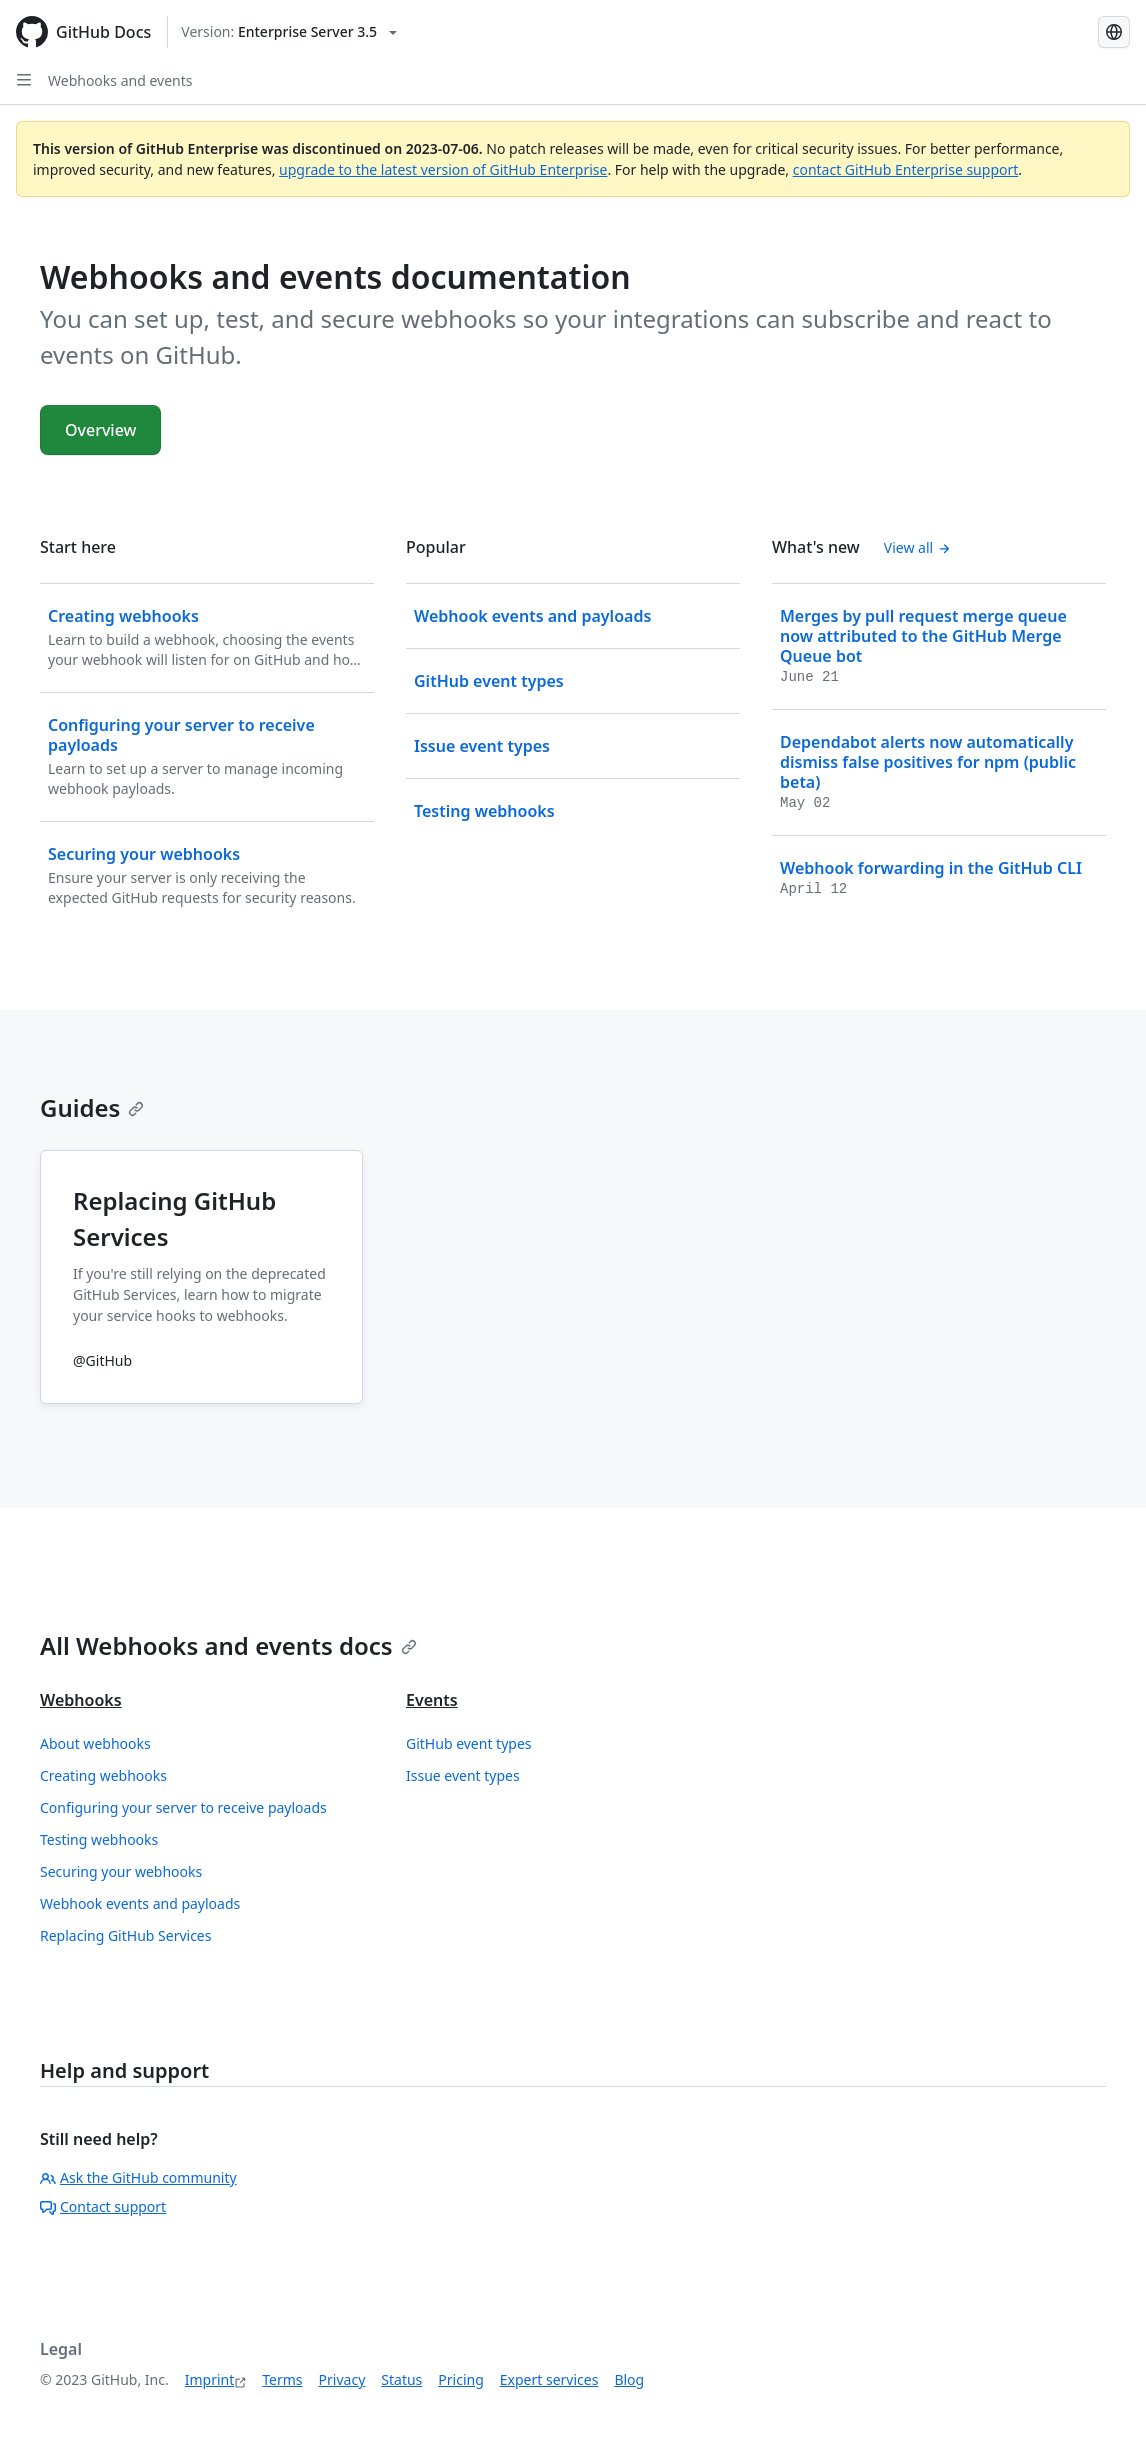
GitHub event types (469, 1743)
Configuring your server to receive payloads (183, 1807)
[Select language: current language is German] (1114, 32)
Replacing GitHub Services (125, 1935)
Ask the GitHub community (138, 2177)
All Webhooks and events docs (228, 1645)
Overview (100, 430)
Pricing (460, 2379)
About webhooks (95, 1743)
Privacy (342, 2379)
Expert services (549, 2379)
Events (432, 1700)
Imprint (210, 2379)
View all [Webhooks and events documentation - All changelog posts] (917, 547)
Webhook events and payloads (140, 1903)
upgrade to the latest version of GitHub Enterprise (443, 169)
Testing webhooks (99, 1839)
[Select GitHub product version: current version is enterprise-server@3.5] (289, 32)
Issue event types (463, 1775)
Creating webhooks (103, 1775)
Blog (629, 2379)
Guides (92, 1107)
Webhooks (81, 1700)
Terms (282, 2379)
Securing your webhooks (121, 1871)
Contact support (103, 2206)
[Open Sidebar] (24, 80)
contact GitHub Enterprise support (906, 169)
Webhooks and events (120, 80)
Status (401, 2379)
